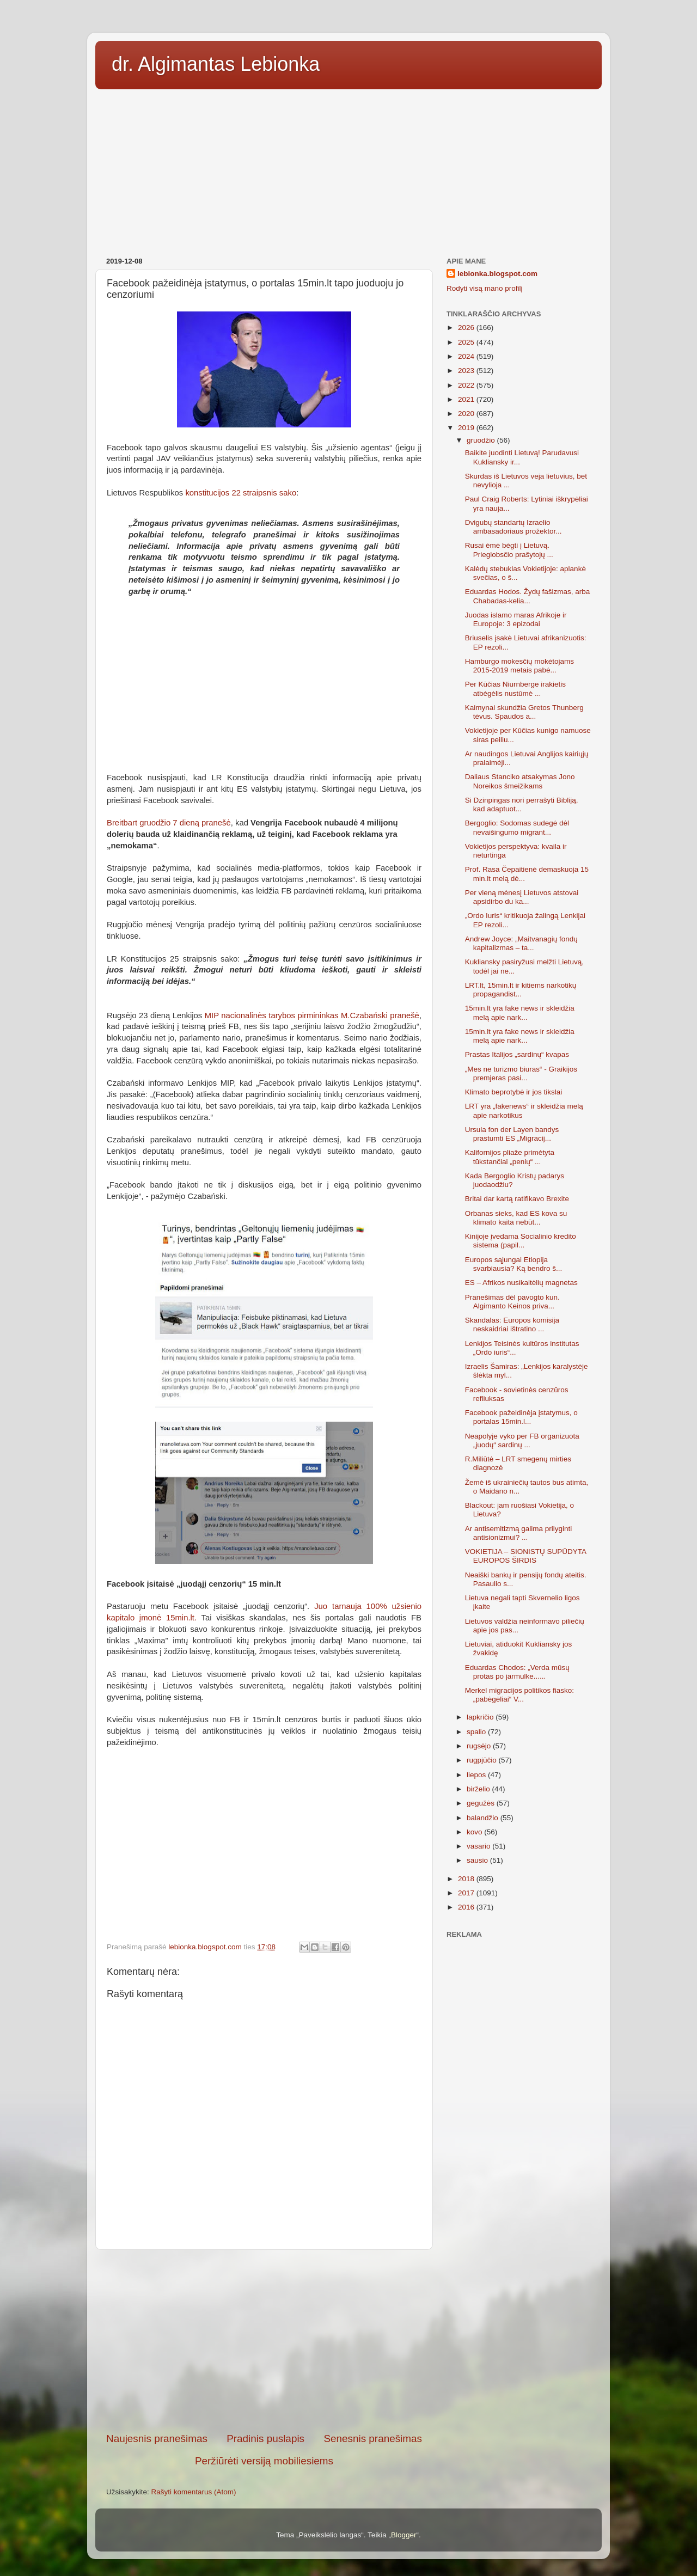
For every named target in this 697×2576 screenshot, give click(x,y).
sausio (478, 1860)
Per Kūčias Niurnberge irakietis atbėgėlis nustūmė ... (515, 688)
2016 (467, 1907)
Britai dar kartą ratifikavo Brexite (517, 1199)
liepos (477, 1775)
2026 (467, 327)
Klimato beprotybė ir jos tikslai (514, 1092)
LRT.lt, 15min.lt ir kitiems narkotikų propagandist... (521, 989)
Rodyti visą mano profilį (485, 288)
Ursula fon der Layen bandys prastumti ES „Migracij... (512, 1133)
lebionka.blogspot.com (497, 274)
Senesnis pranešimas (372, 2438)
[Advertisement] (348, 169)
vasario (479, 1846)
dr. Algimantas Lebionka (216, 64)
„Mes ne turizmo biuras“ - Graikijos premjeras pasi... (521, 1073)
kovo (475, 1832)
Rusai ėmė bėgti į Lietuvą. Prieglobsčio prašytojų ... (509, 549)
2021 (467, 399)
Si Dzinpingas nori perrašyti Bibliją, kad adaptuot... (521, 804)
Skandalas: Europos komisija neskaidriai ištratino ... (512, 1324)
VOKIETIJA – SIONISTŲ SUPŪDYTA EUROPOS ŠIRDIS (525, 1555)
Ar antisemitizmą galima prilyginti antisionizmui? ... (518, 1533)
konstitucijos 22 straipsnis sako (240, 492)
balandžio (483, 1818)
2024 (467, 356)
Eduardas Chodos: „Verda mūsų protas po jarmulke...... (517, 1671)
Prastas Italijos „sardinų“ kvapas (517, 1054)
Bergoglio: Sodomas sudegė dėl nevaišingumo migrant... (517, 827)
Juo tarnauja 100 (353, 1606)
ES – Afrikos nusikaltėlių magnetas (521, 1282)
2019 (467, 428)
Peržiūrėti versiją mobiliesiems (264, 2461)
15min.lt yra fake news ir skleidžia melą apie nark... (519, 1012)
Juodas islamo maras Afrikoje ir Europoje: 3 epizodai (516, 619)
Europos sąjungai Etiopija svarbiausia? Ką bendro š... (514, 1264)
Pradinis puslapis (265, 2438)
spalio (477, 1732)
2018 (467, 1879)
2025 (467, 342)
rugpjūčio (483, 1760)
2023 (467, 370)
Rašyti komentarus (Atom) (193, 2492)
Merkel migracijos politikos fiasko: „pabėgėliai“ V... (519, 1694)
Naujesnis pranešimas (156, 2438)
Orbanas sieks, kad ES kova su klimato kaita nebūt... (516, 1217)
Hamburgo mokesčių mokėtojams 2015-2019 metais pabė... (519, 665)
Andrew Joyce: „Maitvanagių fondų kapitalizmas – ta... (521, 943)
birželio (479, 1789)
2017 (467, 1893)
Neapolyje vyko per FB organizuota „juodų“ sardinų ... (522, 1440)
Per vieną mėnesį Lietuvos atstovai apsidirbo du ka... (522, 897)
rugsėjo (480, 1746)
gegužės (482, 1803)
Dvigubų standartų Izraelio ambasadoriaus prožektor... (513, 526)
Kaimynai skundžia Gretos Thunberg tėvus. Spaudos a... (524, 711)
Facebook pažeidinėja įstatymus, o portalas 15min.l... (521, 1417)
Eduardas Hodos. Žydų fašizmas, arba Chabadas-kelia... (527, 596)
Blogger (404, 2535)
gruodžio (482, 440)
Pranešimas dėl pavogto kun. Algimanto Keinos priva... (512, 1301)
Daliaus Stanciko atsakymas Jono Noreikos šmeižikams (520, 781)
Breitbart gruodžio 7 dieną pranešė (169, 822)
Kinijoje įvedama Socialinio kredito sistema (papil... (520, 1240)
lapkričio (481, 1717)
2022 (467, 385)
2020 (467, 413)
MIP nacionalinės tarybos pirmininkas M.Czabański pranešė (312, 1015)
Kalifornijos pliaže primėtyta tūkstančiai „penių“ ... (509, 1156)
